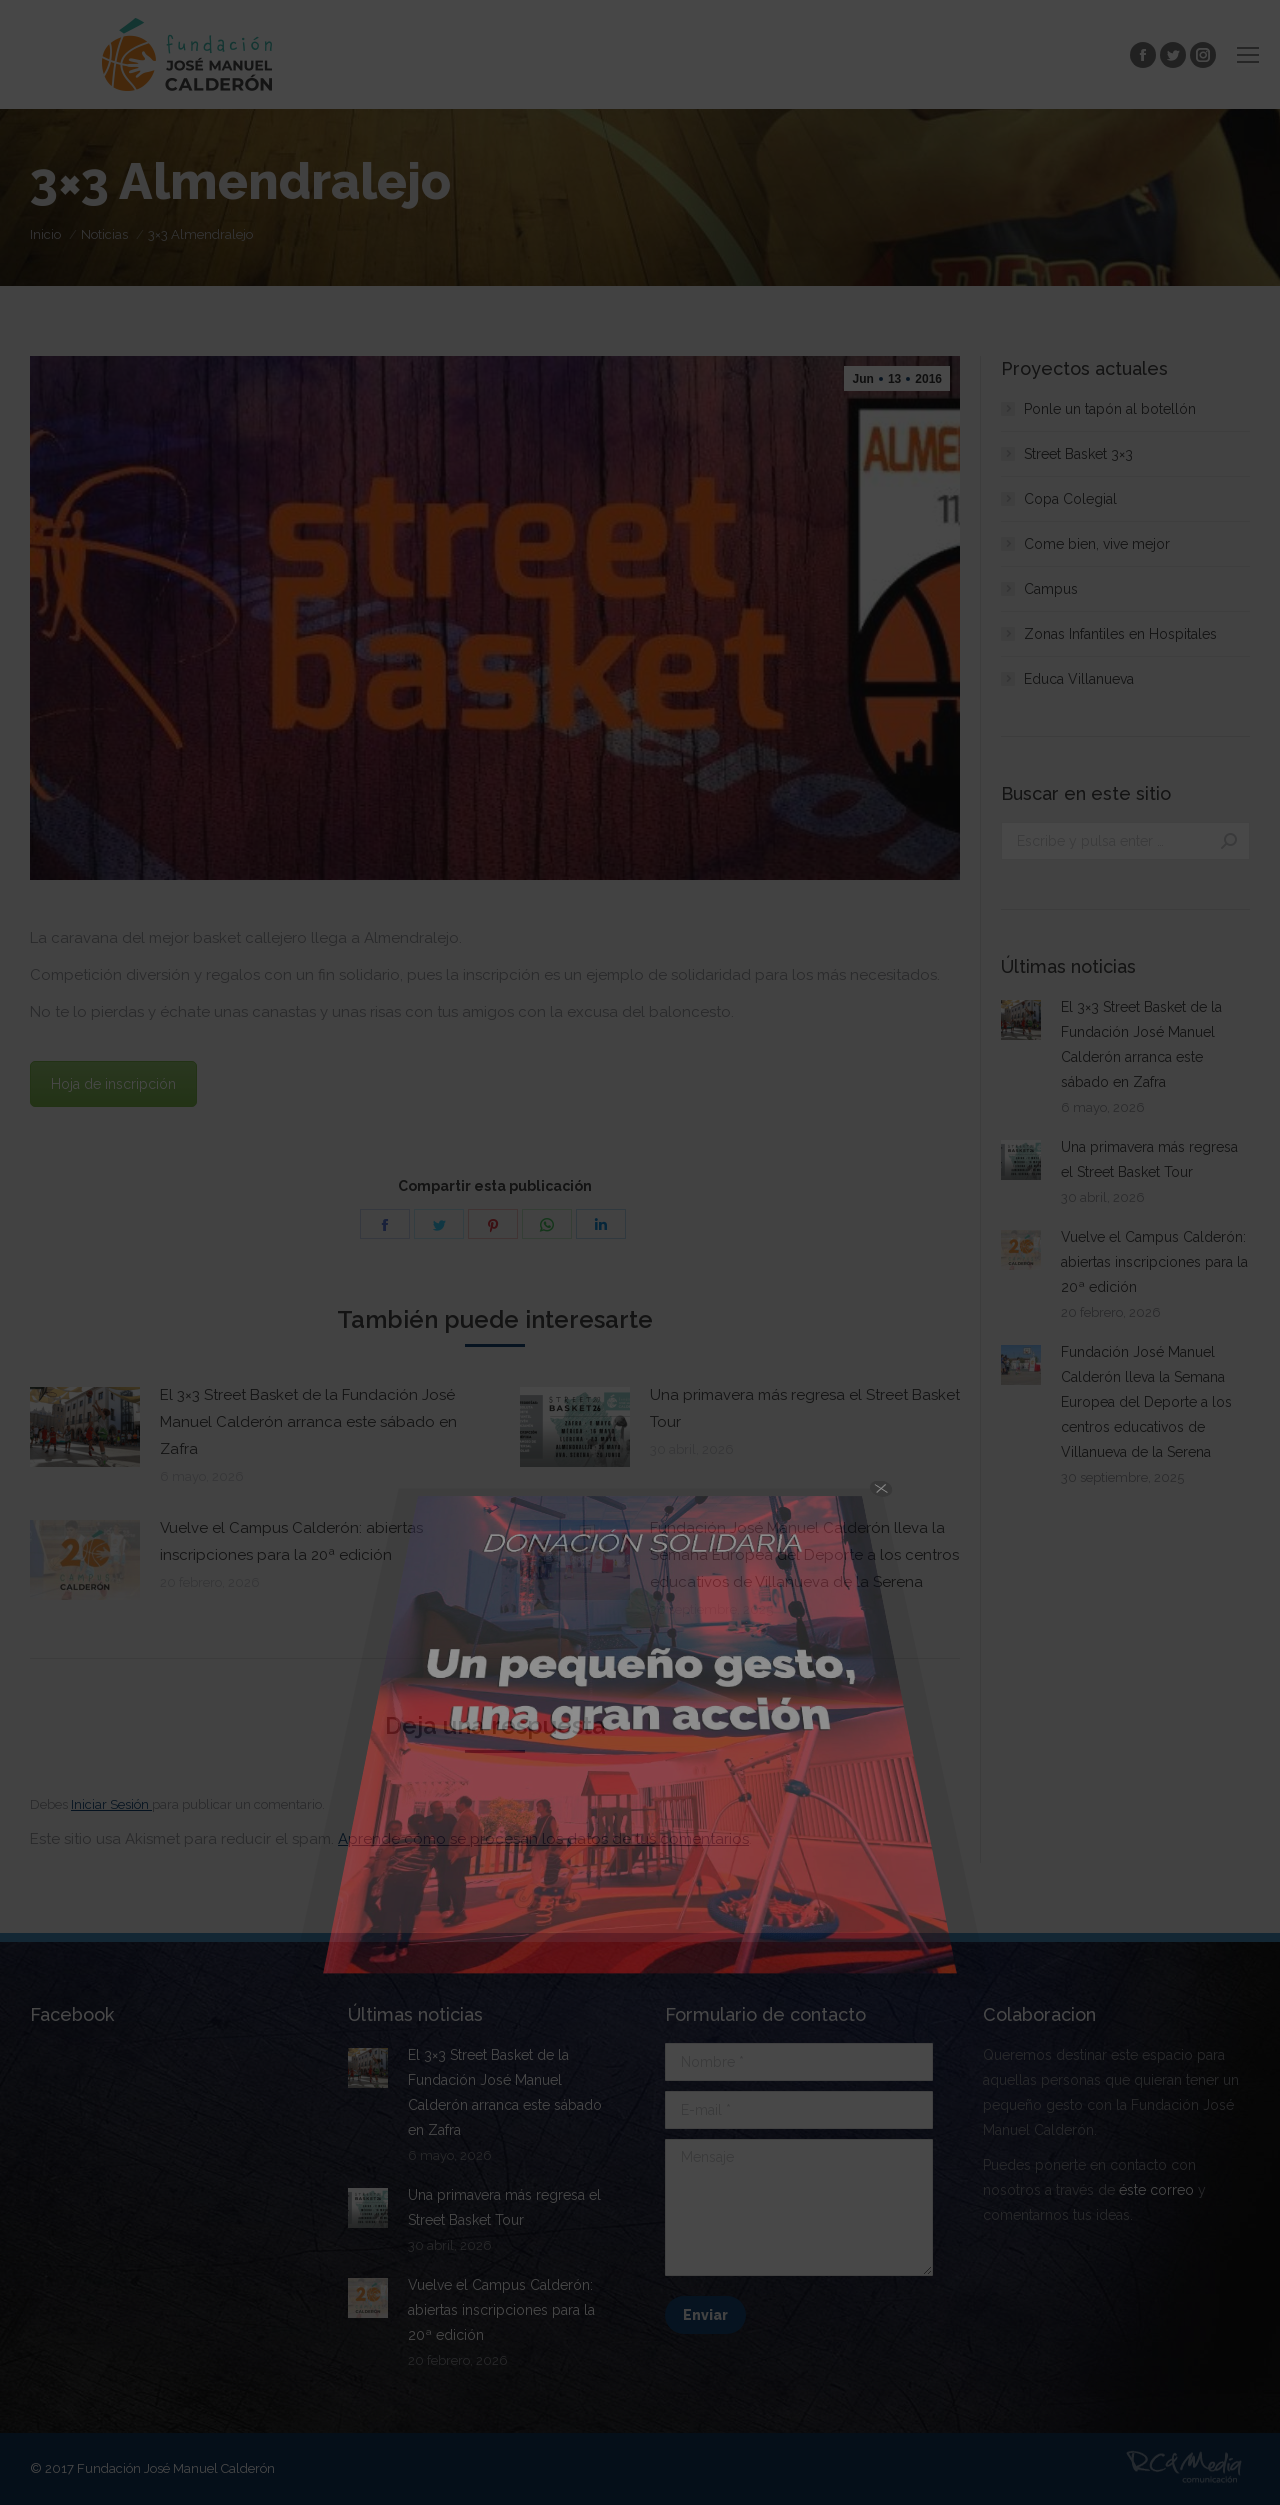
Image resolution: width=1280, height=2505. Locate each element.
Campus (1051, 589)
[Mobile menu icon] (1248, 55)
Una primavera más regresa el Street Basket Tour (805, 1408)
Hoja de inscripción (113, 1084)
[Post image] (85, 1427)
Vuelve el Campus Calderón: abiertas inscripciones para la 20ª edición (291, 1541)
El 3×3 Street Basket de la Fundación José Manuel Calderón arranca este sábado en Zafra (308, 1422)
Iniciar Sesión (111, 1804)
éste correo (1156, 2190)
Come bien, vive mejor (1097, 544)
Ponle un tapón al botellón (1110, 409)
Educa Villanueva (1079, 679)
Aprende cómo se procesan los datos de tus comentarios (543, 1839)
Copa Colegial (1070, 499)
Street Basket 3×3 (1078, 454)
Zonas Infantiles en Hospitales (1120, 634)
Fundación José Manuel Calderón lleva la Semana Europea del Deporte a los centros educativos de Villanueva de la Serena (804, 1555)
